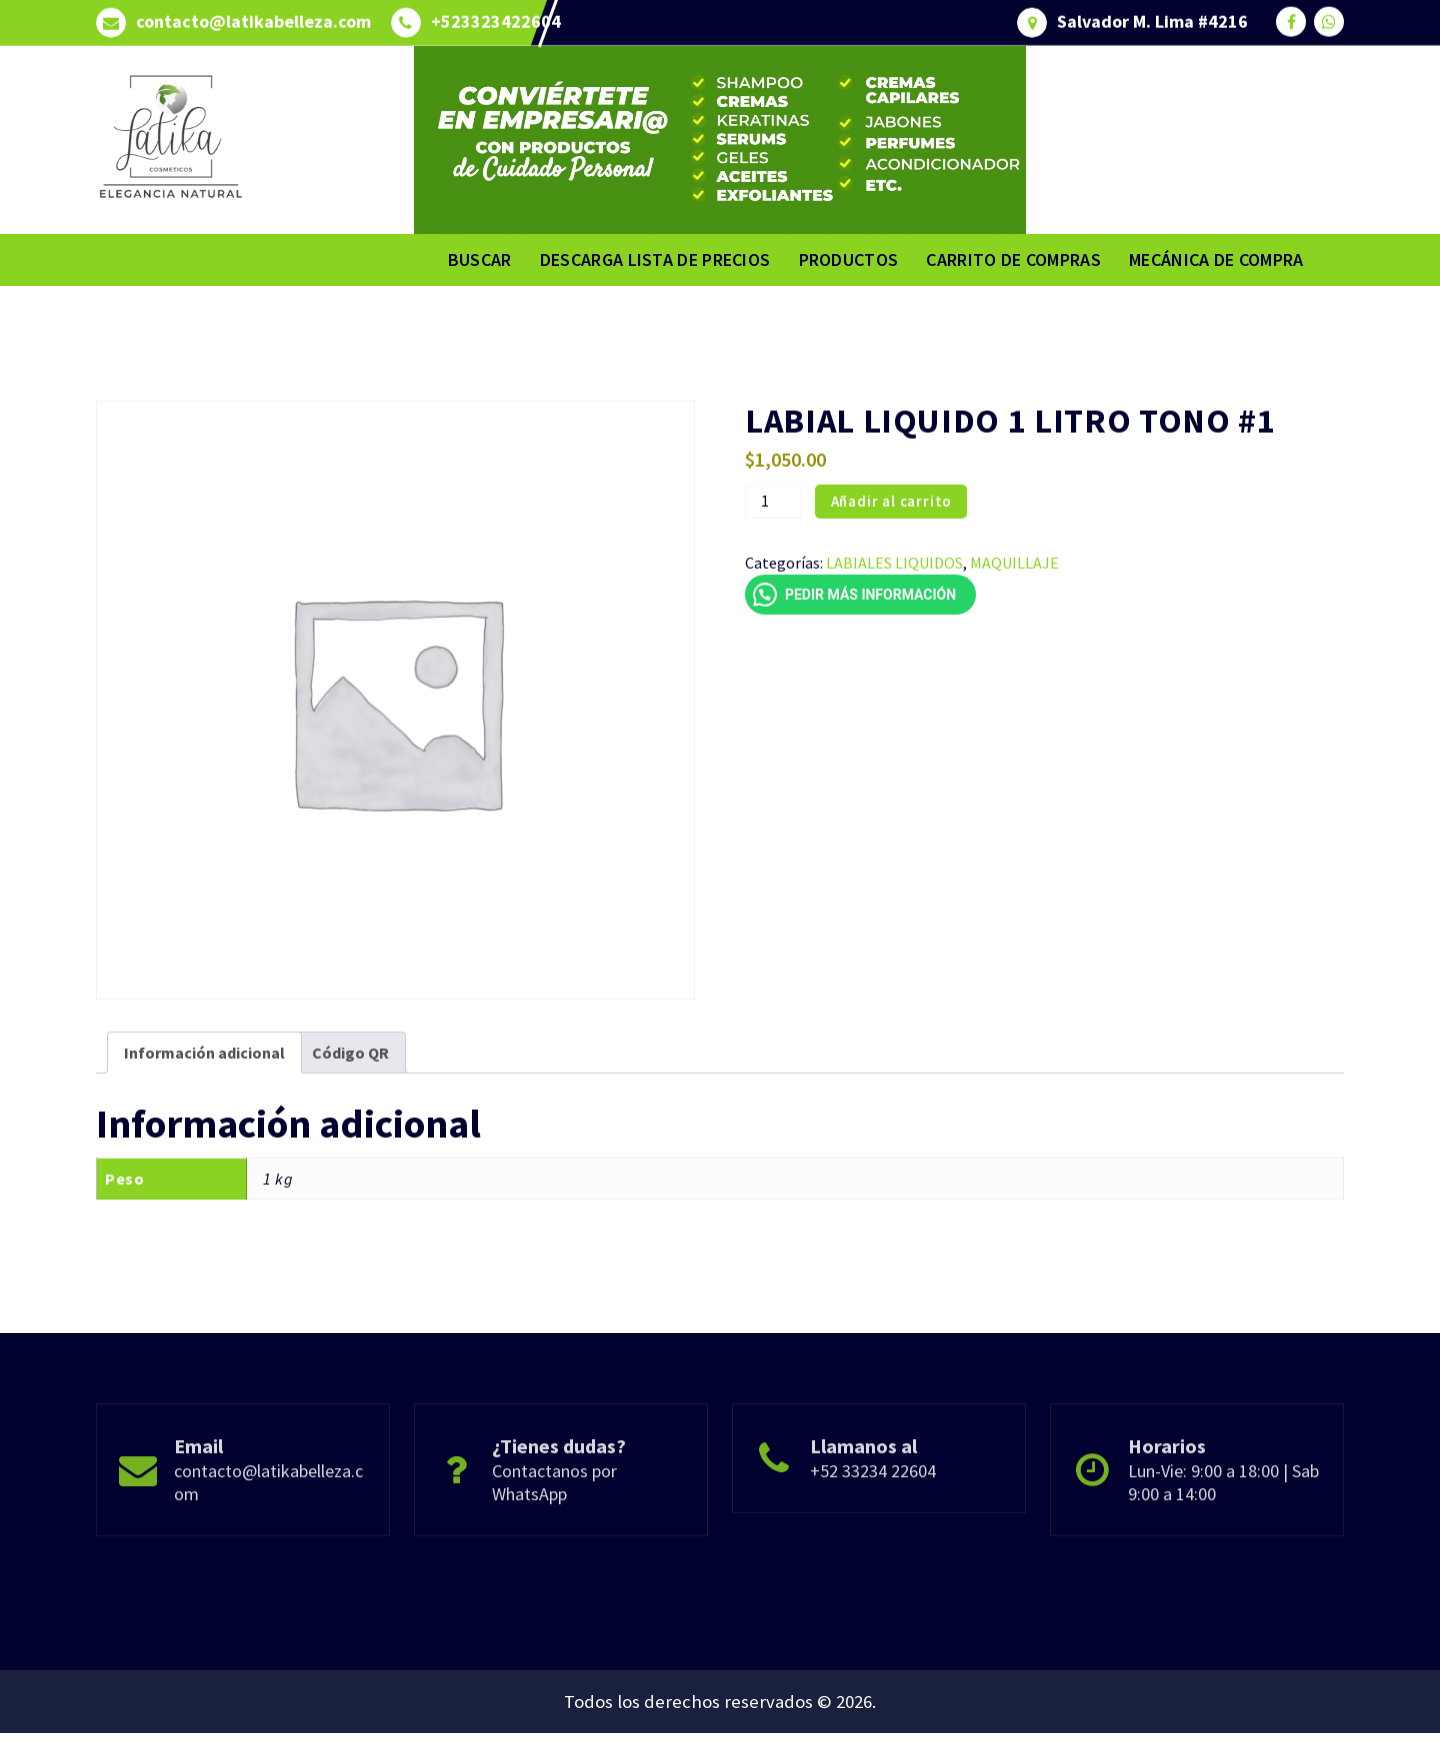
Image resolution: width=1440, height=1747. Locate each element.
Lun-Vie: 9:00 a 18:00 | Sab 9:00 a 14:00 (1223, 1541)
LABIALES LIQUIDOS (894, 661)
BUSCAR (480, 259)
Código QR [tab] (350, 1151)
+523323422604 (496, 16)
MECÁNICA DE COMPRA (1216, 259)
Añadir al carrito (892, 599)
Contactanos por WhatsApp (554, 1541)
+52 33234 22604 (873, 1529)
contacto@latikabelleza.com (253, 16)
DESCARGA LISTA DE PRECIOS (655, 259)
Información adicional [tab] (204, 1151)
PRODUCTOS (849, 259)
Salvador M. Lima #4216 (1152, 16)
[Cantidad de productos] (773, 600)
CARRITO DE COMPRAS (1013, 259)
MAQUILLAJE (1014, 661)
